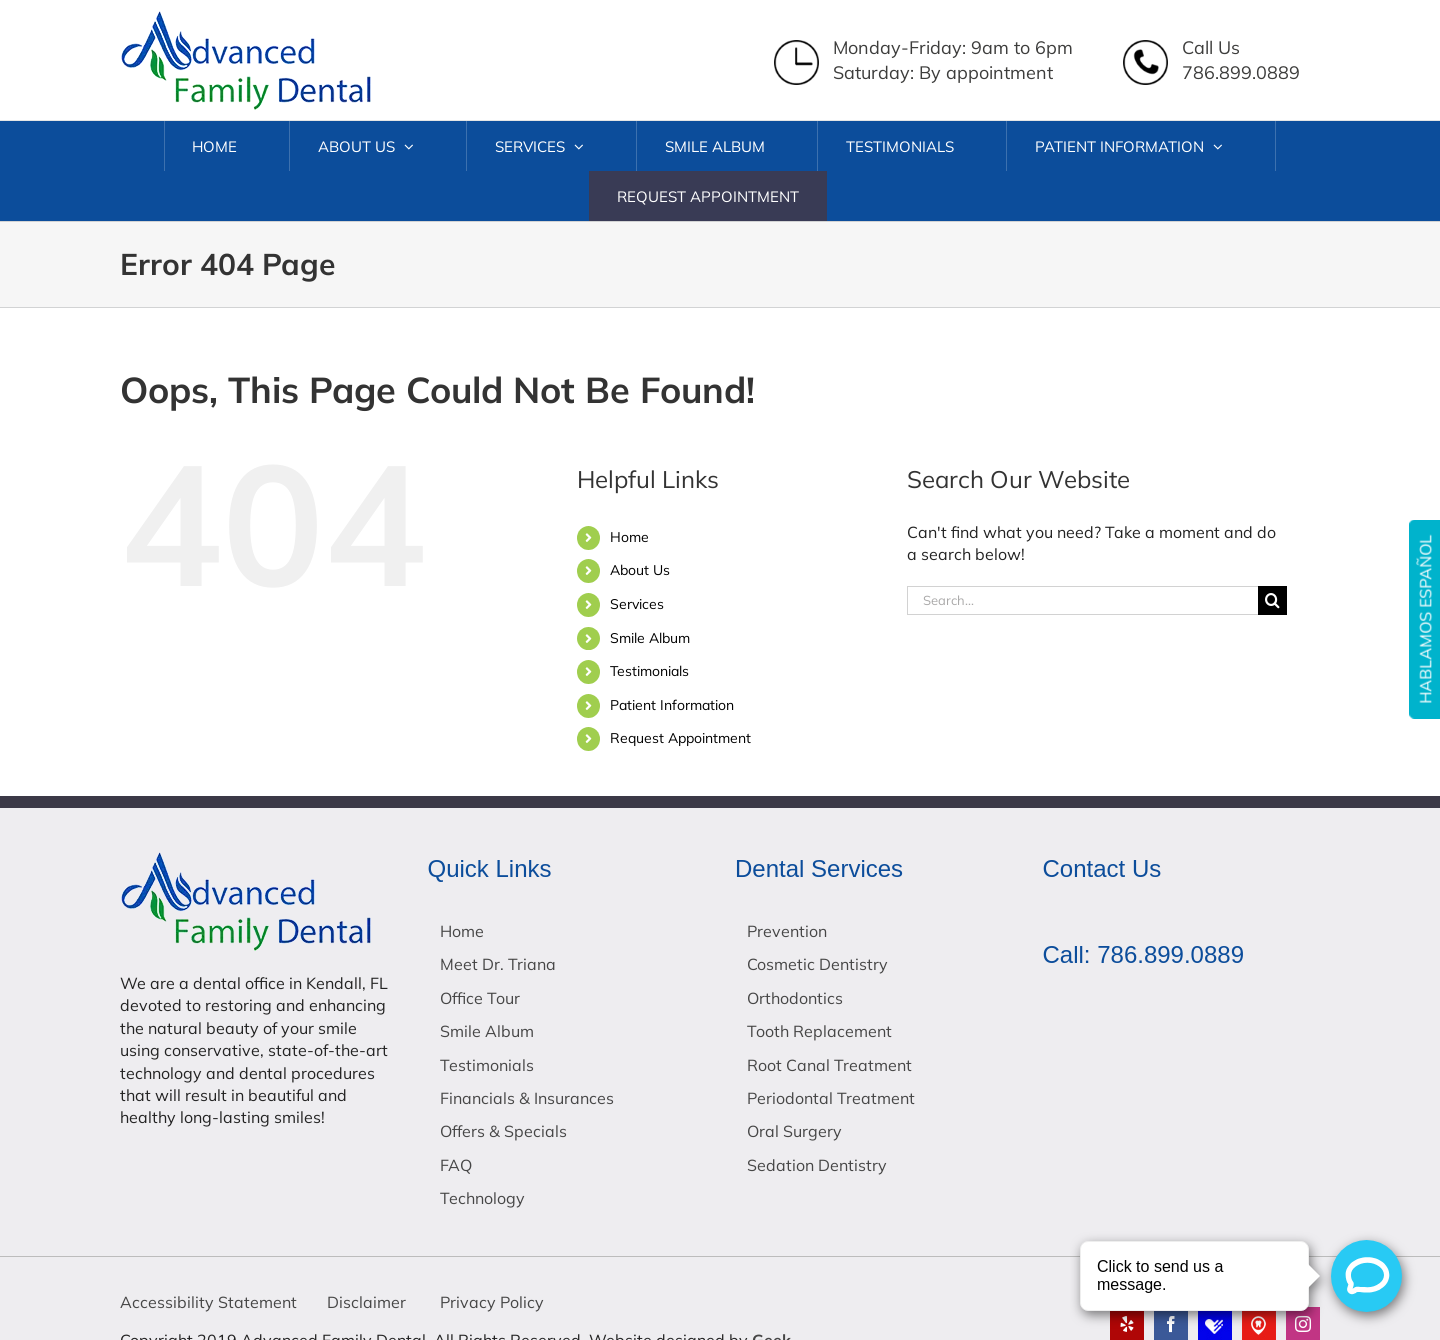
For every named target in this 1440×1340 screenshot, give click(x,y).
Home (629, 537)
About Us (640, 570)
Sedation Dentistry (817, 1165)
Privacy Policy (490, 1302)
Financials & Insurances (527, 1098)
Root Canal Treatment (829, 1065)
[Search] (1272, 600)
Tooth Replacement (819, 1031)
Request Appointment (680, 738)
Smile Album (650, 638)
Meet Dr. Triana (498, 964)
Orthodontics (795, 998)
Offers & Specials (503, 1131)
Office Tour (480, 998)
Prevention (787, 931)
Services (637, 604)
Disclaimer (366, 1302)
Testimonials (649, 671)
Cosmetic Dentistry (817, 964)
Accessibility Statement (208, 1302)
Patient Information (672, 705)
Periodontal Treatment (831, 1098)
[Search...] (1082, 600)
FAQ (456, 1165)
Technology (482, 1198)
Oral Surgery (794, 1131)
